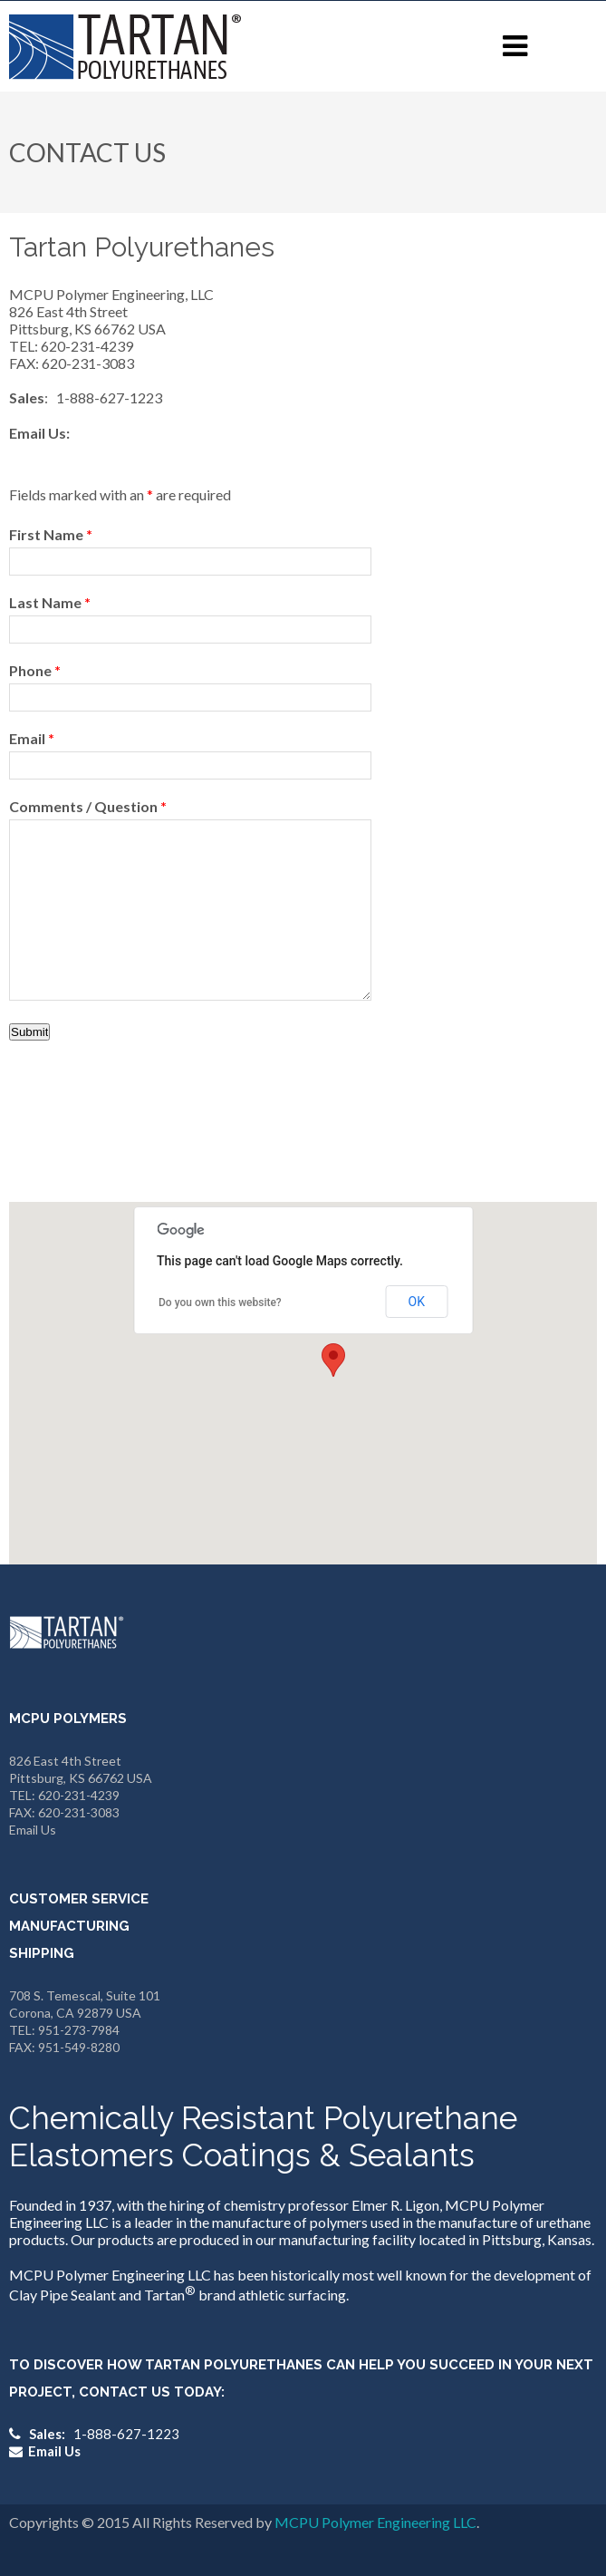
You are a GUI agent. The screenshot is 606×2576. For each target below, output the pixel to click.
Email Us (32, 1829)
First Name (50, 534)
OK (417, 1301)
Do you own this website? (220, 1302)
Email (31, 738)
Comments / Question (88, 806)
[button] (333, 1360)
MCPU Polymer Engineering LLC (375, 2522)
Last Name (50, 602)
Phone (35, 670)
